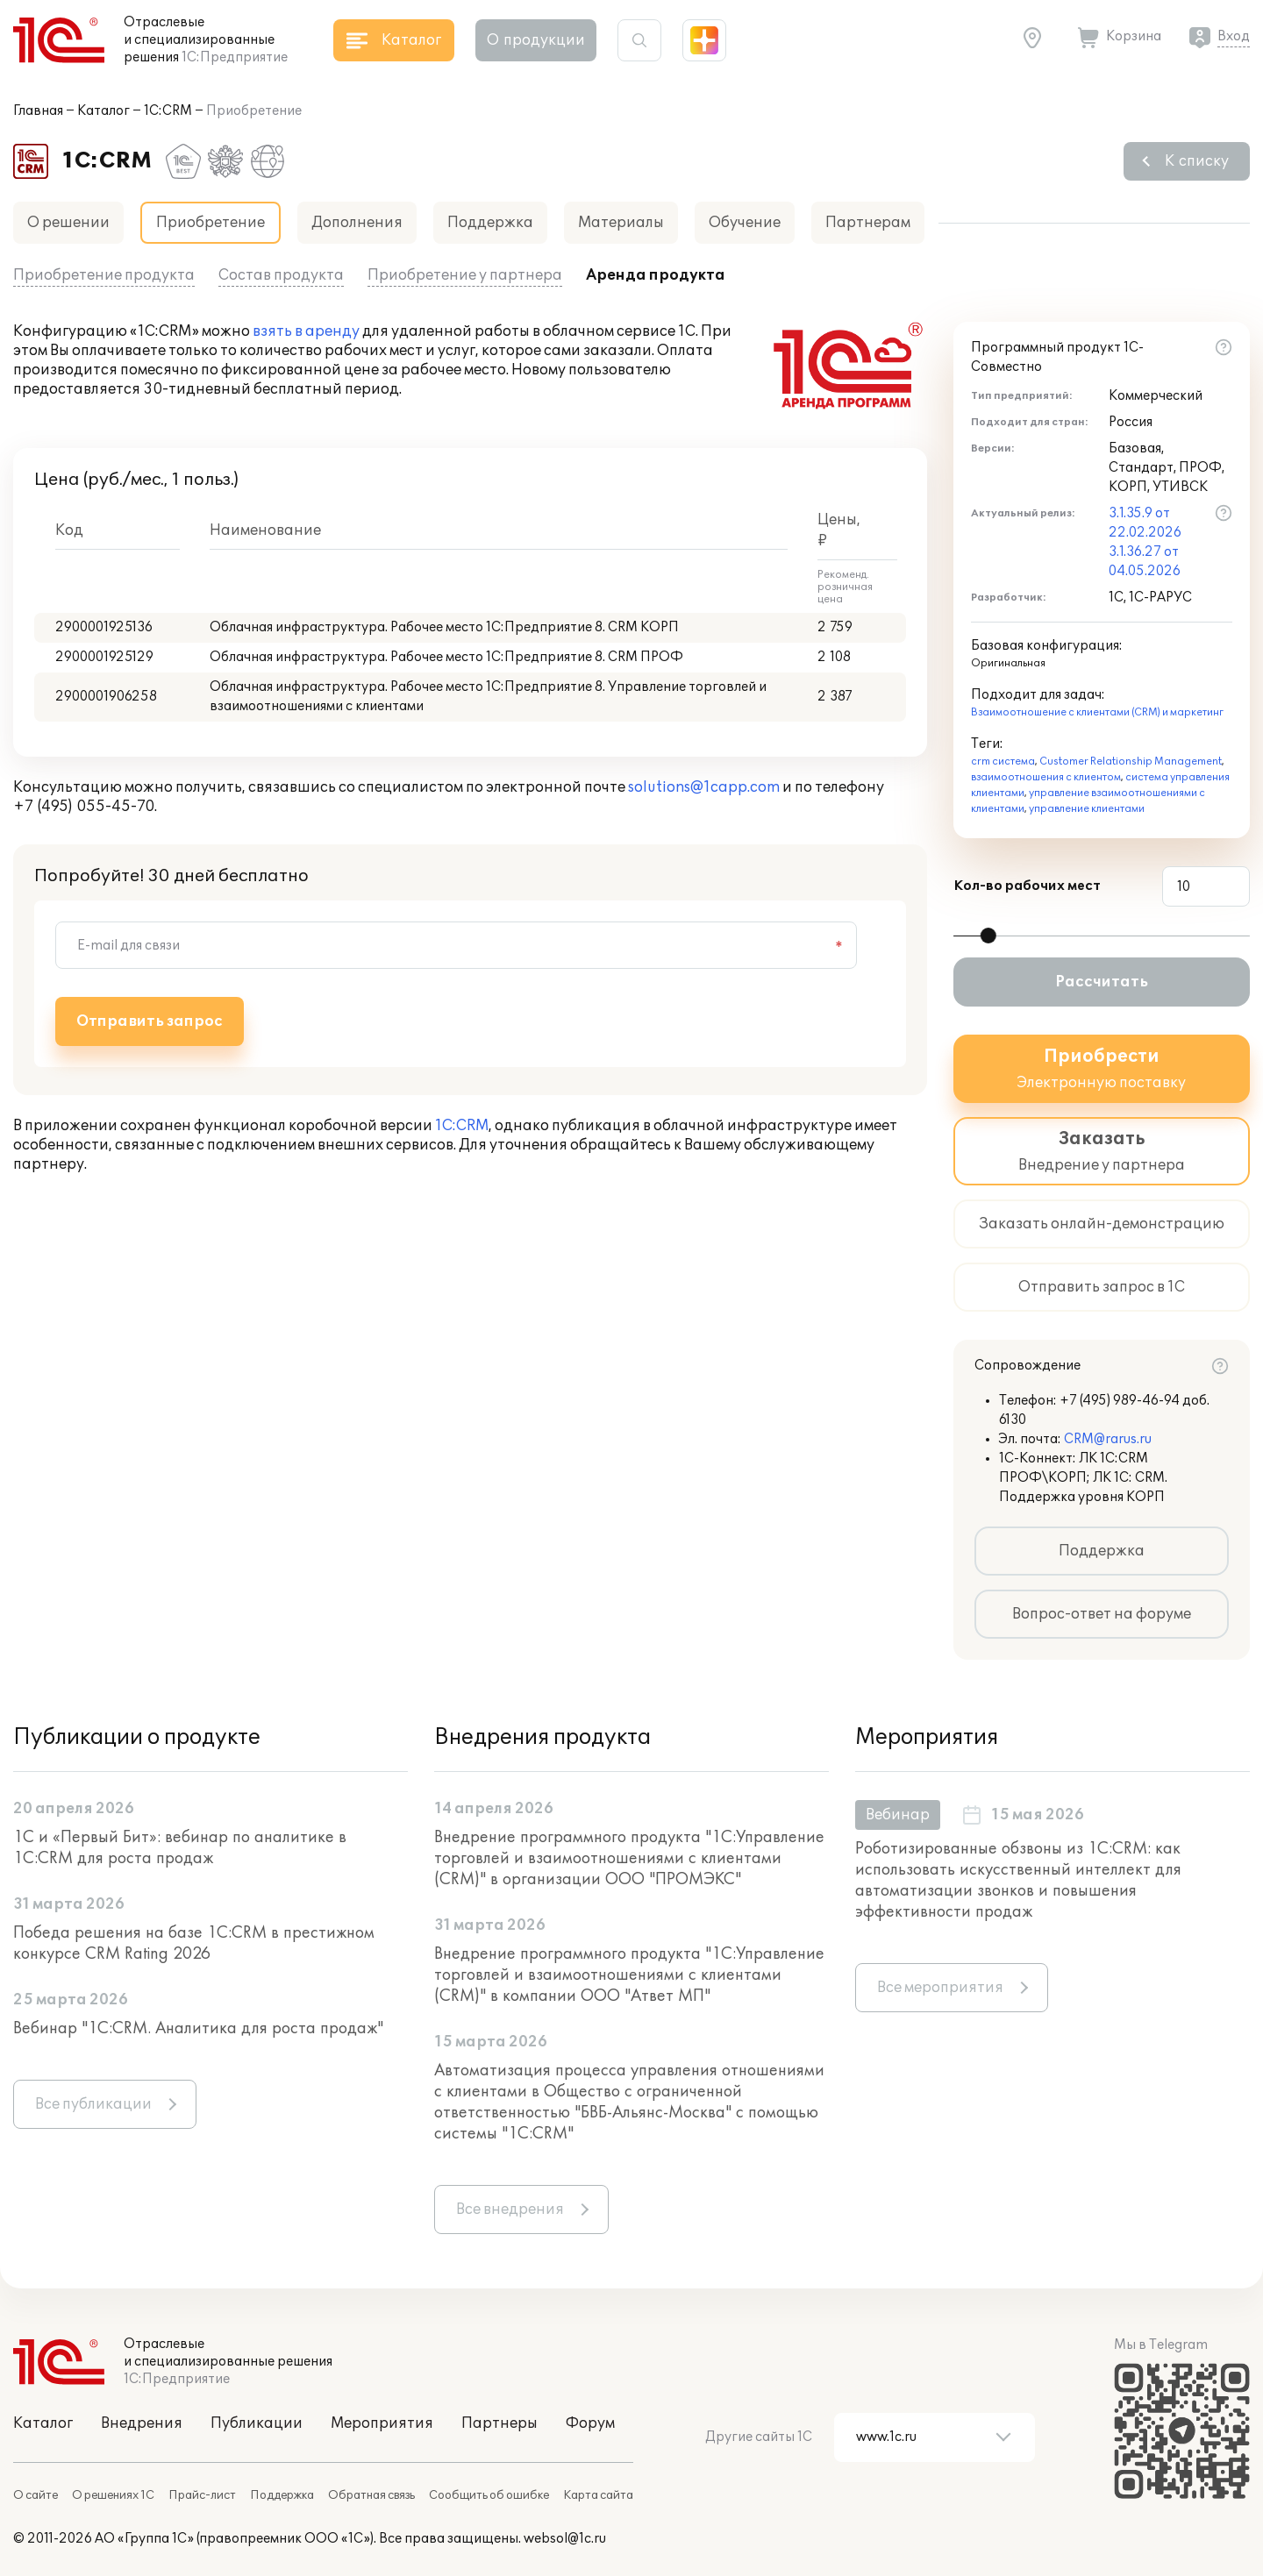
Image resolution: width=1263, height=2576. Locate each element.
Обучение (745, 222)
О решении (68, 222)
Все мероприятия (940, 1987)
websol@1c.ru (565, 2538)
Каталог (103, 110)
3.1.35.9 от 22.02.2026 (1145, 523)
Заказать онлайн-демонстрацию (1101, 1224)
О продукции (536, 40)
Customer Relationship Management (1130, 761)
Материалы (621, 222)
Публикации (256, 2423)
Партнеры (499, 2423)
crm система (1003, 761)
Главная (38, 110)
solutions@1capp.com (704, 787)
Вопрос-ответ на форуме (1101, 1614)
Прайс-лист (202, 2495)
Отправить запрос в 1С (1101, 1287)
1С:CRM (168, 110)
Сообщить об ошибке (489, 2495)
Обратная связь (371, 2495)
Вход (1233, 36)
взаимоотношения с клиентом (1046, 777)
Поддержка (490, 222)
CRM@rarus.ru (1108, 1439)
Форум (590, 2423)
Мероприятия (382, 2423)
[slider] (988, 935)
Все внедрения (510, 2209)
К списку (1197, 161)
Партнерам (867, 222)
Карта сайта (598, 2495)
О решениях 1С (113, 2495)
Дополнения (357, 222)
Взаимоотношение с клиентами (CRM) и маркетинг (1097, 712)
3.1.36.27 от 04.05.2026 (1145, 561)
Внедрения (141, 2423)
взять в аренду (306, 331)
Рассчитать (1101, 982)
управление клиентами (1087, 809)
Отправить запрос (149, 1021)
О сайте (35, 2495)
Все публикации (93, 2104)
